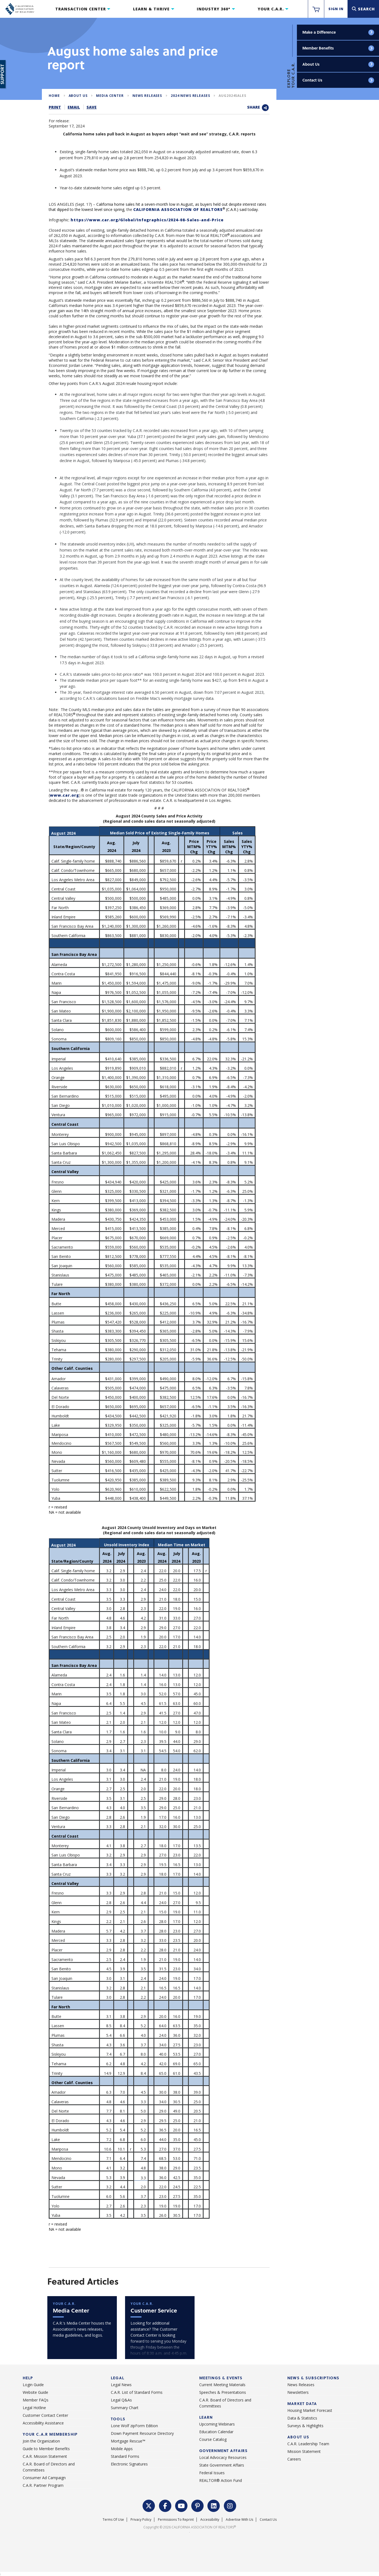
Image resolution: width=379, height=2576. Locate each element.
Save (91, 107)
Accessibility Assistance (43, 2423)
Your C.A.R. (271, 8)
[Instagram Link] (230, 2505)
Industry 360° (213, 8)
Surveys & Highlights (305, 2425)
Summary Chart (124, 2407)
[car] (160, 2327)
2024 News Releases (190, 95)
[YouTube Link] (181, 2505)
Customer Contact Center (45, 2415)
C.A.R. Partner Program (43, 2485)
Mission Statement (304, 2451)
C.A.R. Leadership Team (308, 2443)
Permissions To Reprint (176, 2519)
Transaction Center (80, 8)
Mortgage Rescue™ (128, 2441)
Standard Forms (125, 2456)
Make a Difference (338, 32)
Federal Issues (212, 2472)
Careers (294, 2459)
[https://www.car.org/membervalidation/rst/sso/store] (316, 9)
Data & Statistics (302, 2418)
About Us (338, 64)
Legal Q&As (121, 2400)
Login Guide (33, 2384)
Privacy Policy (141, 2519)
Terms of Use (113, 2519)
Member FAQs (35, 2400)
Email (74, 107)
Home (54, 95)
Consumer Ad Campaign (44, 2477)
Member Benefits (338, 48)
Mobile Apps (122, 2448)
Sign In (335, 9)
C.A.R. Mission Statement (45, 2456)
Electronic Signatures (129, 2464)
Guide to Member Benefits (46, 2448)
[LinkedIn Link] (213, 2505)
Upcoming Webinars (217, 2424)
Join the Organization (41, 2441)
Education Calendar (216, 2431)
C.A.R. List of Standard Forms (137, 2392)
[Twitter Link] (149, 2505)
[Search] (363, 9)
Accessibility (209, 2519)
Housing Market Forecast (309, 2410)
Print (55, 107)
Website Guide (35, 2392)
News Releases (147, 95)
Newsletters (298, 2392)
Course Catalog (213, 2439)
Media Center (109, 95)
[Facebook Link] (165, 2505)
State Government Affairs (221, 2465)
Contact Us (338, 80)
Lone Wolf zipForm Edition (134, 2425)
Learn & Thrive (151, 8)
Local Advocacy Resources (223, 2457)
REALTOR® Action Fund (220, 2480)
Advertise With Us (239, 2519)
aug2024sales (232, 95)
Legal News (121, 2384)
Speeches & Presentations (222, 2392)
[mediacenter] (82, 2327)
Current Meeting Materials (222, 2384)
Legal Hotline (34, 2407)
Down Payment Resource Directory (142, 2433)
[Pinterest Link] (197, 2505)
